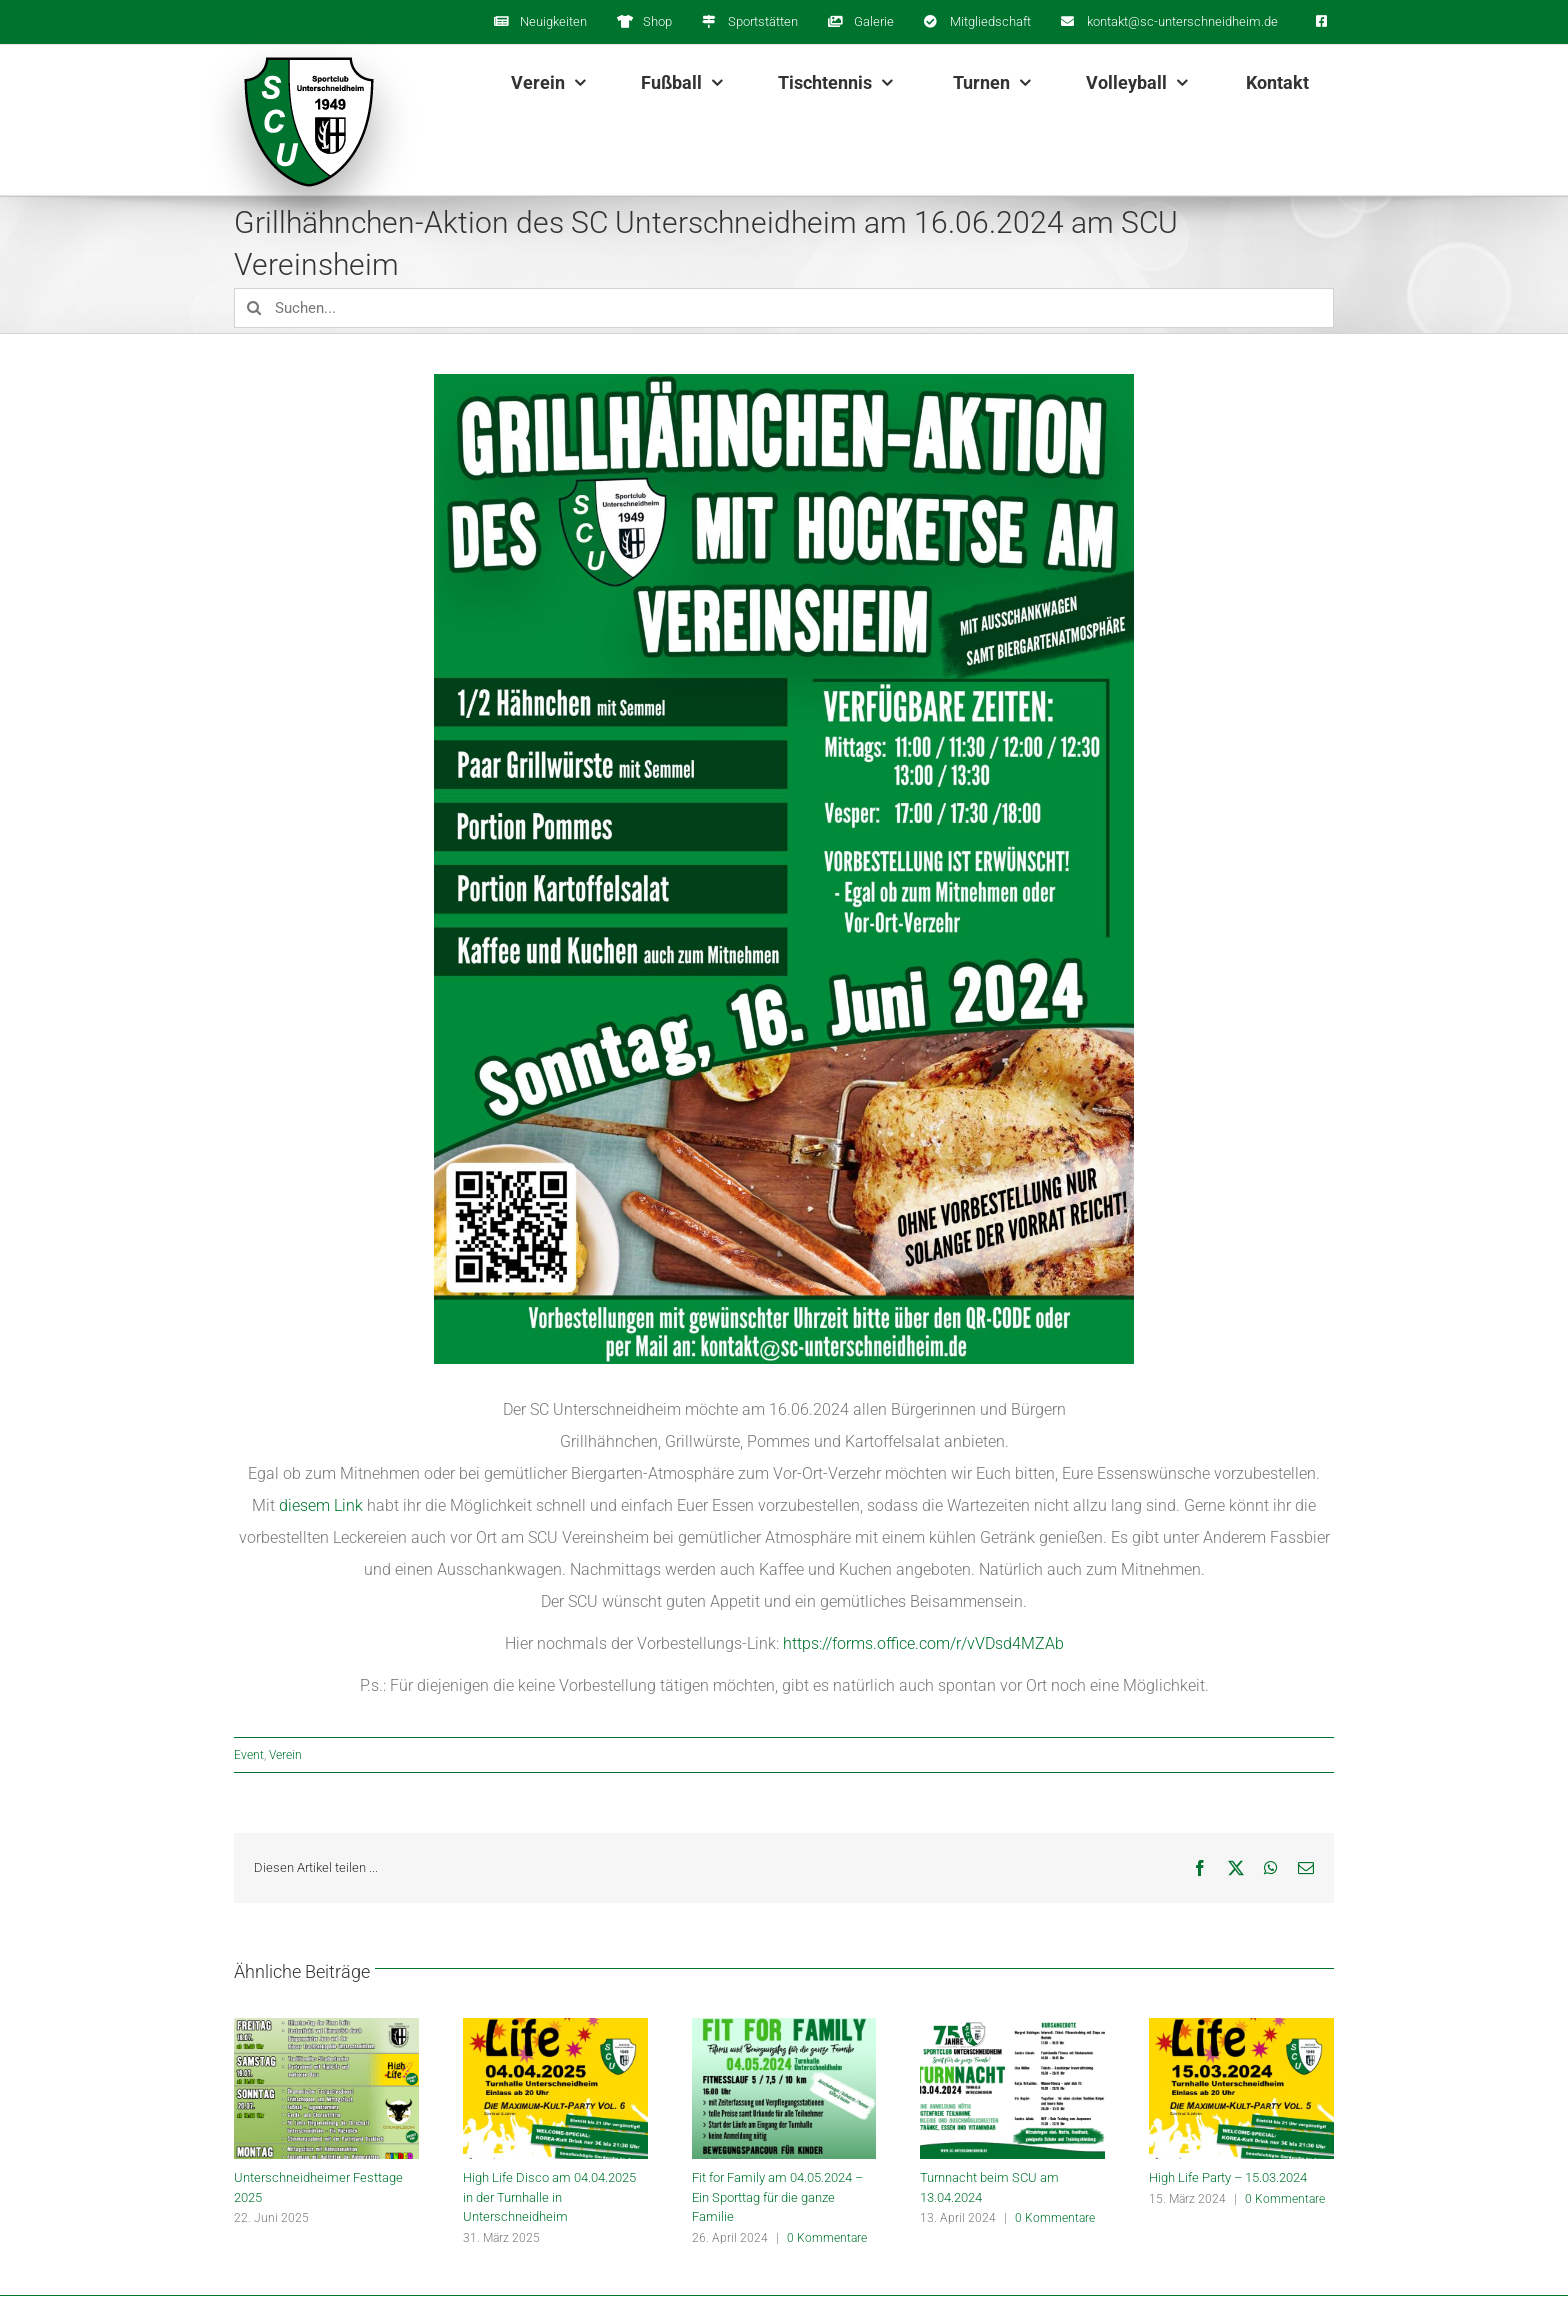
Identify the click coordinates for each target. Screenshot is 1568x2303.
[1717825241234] (784, 869)
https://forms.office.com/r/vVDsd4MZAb (923, 1643)
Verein (285, 1755)
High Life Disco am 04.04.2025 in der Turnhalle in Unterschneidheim (549, 2197)
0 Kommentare (827, 2238)
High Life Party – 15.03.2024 (1228, 2177)
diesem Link (321, 1505)
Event (249, 1755)
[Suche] (254, 308)
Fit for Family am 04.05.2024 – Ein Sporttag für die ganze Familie (777, 2197)
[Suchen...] (784, 308)
